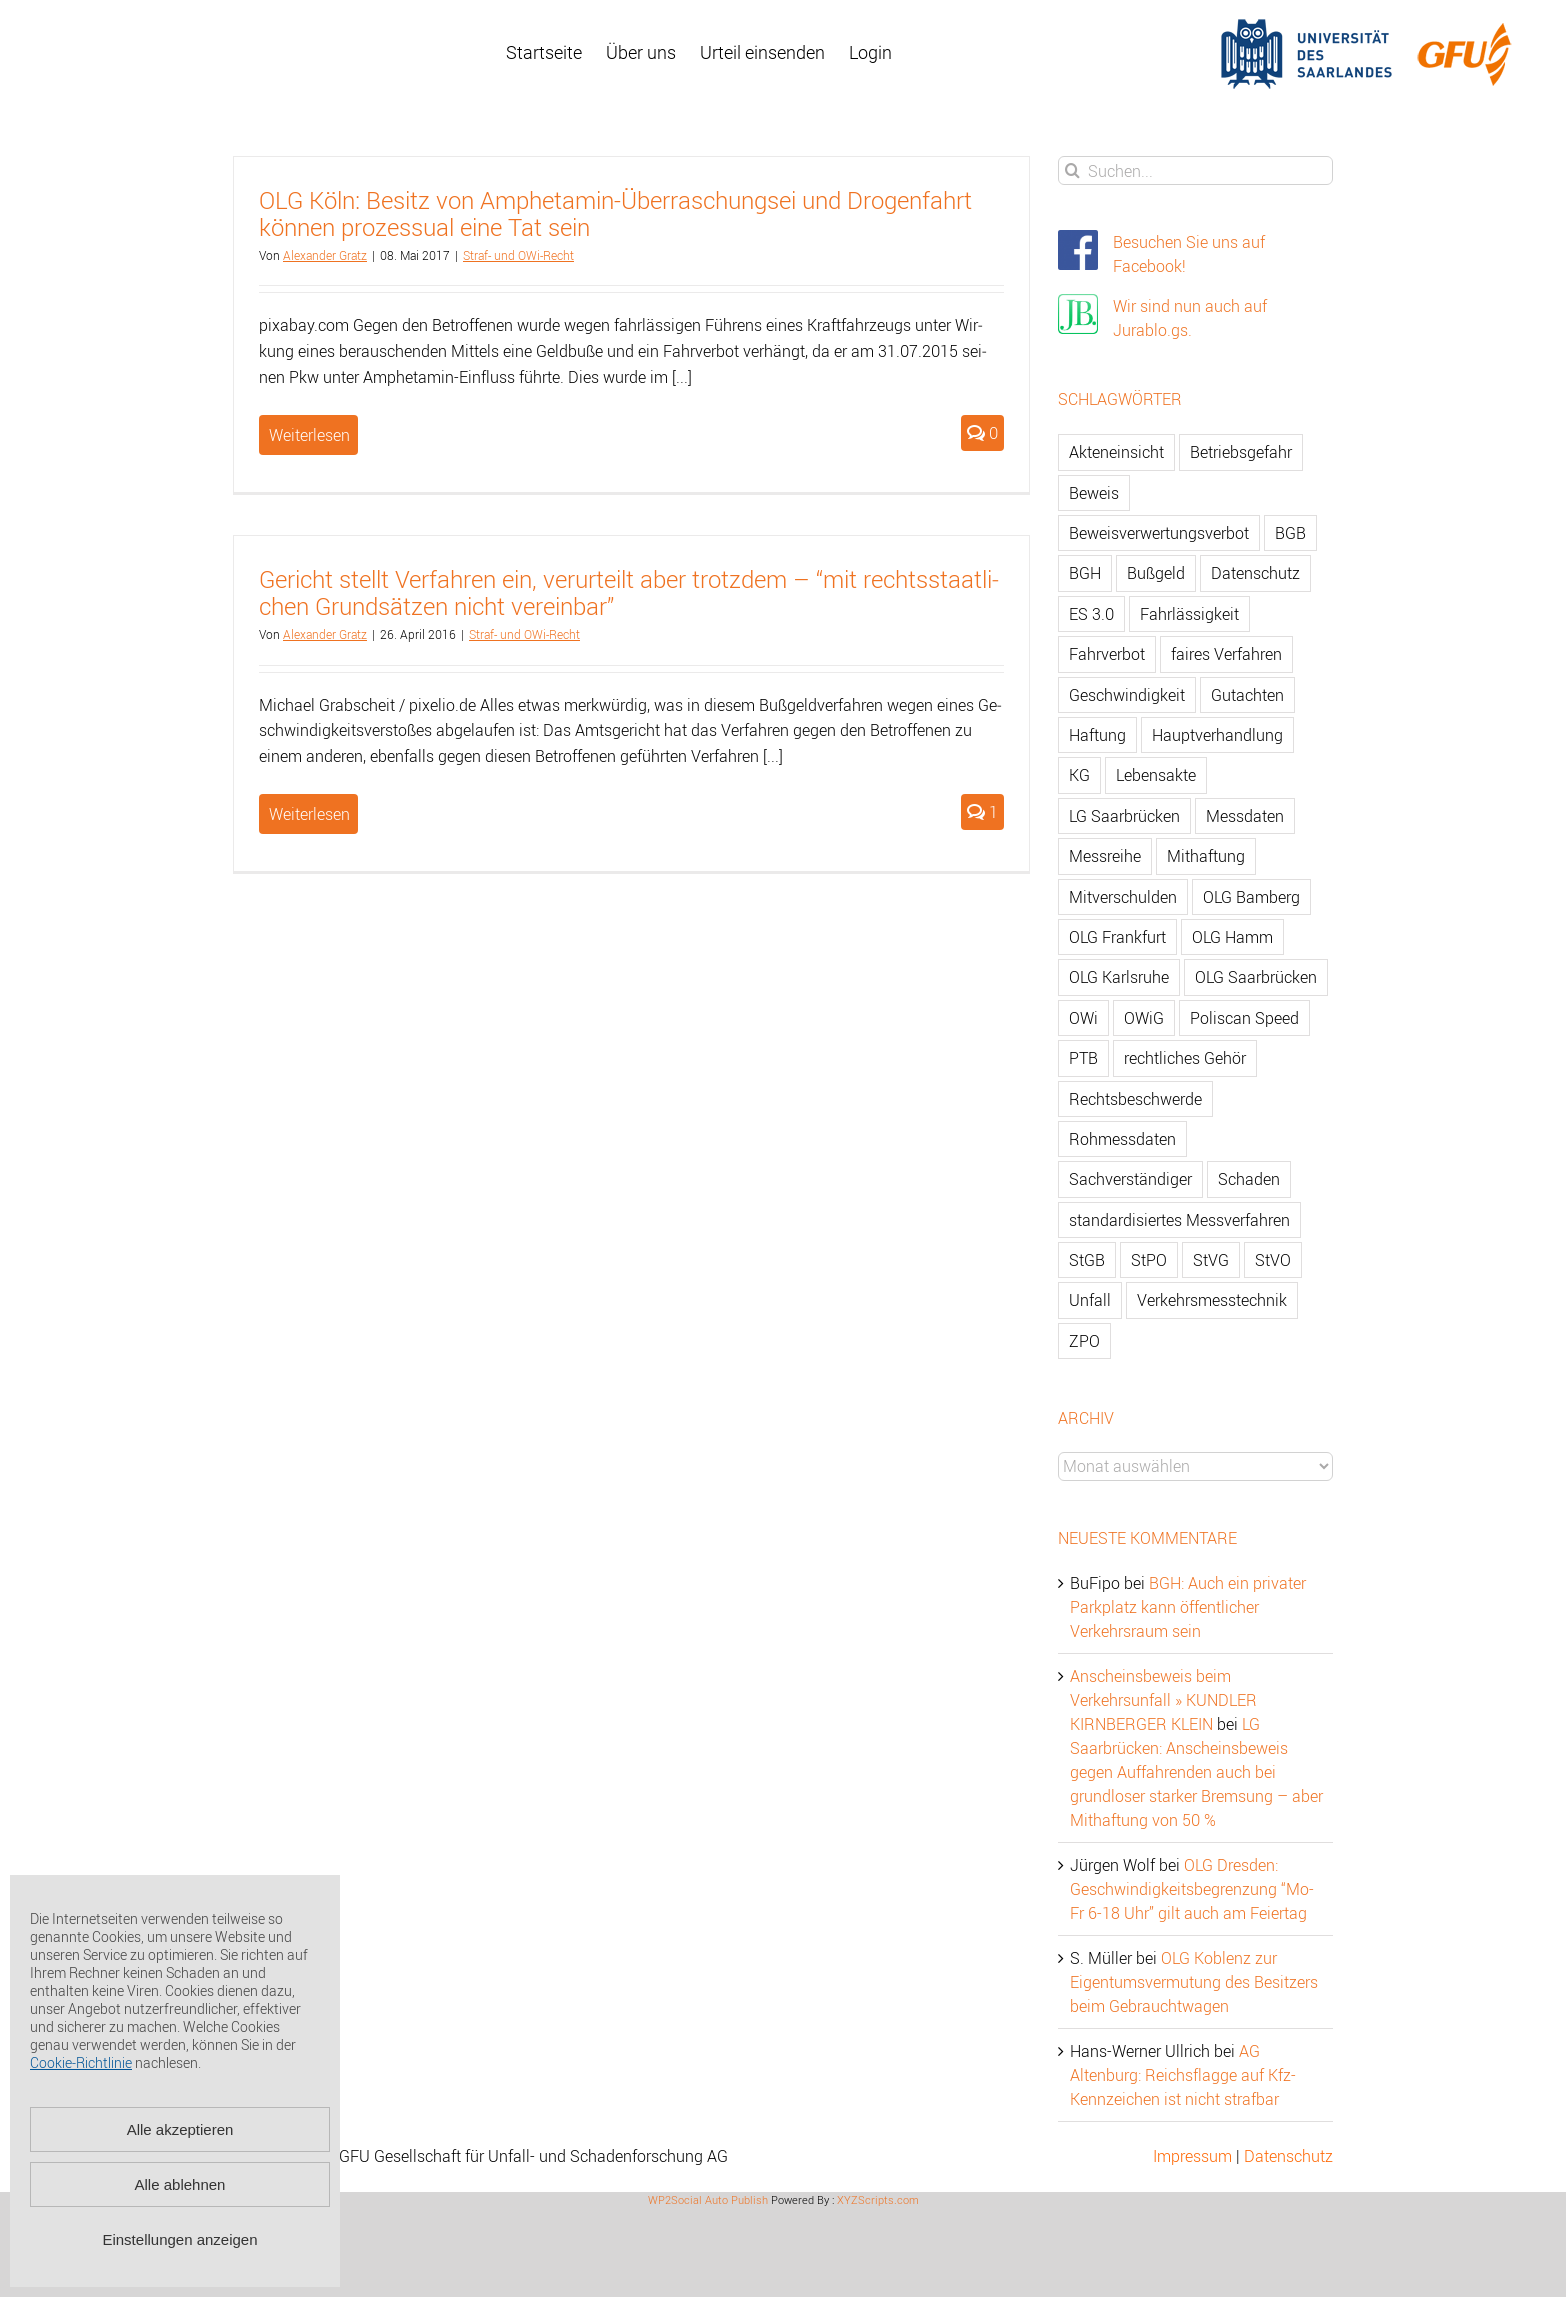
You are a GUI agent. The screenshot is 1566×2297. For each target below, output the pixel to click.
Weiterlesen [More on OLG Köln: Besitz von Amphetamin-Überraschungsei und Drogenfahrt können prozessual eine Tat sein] (309, 435)
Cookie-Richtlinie (81, 2062)
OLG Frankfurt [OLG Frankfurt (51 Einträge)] (1117, 937)
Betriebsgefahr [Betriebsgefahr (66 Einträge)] (1241, 452)
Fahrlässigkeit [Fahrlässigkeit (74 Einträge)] (1189, 614)
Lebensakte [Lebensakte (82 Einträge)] (1156, 775)
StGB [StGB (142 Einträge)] (1087, 1260)
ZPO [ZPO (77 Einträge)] (1084, 1341)
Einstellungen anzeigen (179, 2239)
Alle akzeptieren (180, 2129)
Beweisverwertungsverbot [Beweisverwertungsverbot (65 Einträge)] (1159, 533)
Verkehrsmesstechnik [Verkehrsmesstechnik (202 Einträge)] (1212, 1300)
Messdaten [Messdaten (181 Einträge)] (1245, 816)
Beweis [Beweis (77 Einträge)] (1094, 493)
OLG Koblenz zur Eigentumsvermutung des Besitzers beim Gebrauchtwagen (1194, 1982)
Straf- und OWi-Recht (518, 255)
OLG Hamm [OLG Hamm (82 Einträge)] (1232, 937)
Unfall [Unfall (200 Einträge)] (1090, 1300)
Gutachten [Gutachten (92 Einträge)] (1247, 695)
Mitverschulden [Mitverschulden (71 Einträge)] (1123, 897)
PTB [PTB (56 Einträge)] (1083, 1058)
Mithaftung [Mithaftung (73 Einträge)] (1206, 856)
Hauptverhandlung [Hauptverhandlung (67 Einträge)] (1217, 735)
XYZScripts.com (878, 2199)
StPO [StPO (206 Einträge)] (1149, 1260)
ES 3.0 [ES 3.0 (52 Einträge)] (1091, 614)
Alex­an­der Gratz (325, 255)
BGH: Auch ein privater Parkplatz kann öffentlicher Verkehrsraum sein (1188, 1607)
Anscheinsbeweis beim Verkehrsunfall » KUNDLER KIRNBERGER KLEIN (1163, 1700)
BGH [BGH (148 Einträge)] (1085, 573)
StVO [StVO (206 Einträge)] (1273, 1260)
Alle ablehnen (180, 2184)
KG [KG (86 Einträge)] (1079, 775)
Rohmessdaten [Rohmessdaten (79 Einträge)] (1122, 1139)
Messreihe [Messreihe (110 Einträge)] (1105, 856)
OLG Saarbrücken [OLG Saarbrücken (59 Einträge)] (1256, 977)
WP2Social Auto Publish (708, 2199)
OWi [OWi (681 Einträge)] (1083, 1018)
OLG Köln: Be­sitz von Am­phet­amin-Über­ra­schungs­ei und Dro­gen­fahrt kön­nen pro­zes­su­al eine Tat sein (615, 213)
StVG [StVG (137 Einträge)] (1211, 1260)
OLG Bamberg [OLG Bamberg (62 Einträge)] (1251, 897)
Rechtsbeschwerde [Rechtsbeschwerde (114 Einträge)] (1135, 1099)
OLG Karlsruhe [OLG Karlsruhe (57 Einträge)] (1119, 977)
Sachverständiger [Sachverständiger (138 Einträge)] (1130, 1179)
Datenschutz (1288, 2156)
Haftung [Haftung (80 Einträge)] (1097, 735)
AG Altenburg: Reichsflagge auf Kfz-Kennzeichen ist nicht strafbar (1183, 2075)
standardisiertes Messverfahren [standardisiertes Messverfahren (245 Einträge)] (1179, 1220)
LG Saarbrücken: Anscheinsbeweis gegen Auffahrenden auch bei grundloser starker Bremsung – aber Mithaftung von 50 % (1196, 1772)
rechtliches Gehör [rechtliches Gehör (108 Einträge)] (1185, 1058)
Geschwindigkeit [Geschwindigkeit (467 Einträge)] (1127, 695)
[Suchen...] (1195, 170)
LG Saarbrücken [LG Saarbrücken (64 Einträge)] (1124, 816)
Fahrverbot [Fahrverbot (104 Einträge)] (1107, 654)
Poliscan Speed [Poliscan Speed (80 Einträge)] (1244, 1018)
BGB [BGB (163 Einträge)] (1290, 533)
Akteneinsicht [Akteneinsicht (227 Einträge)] (1116, 452)
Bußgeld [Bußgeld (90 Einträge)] (1156, 573)
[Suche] (1072, 170)
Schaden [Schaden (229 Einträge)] (1249, 1179)
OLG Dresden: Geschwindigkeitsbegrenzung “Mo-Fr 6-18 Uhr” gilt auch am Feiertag (1192, 1889)
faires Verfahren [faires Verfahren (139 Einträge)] (1226, 654)
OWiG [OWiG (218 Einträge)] (1144, 1018)
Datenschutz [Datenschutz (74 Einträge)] (1255, 573)
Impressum (1192, 2156)
